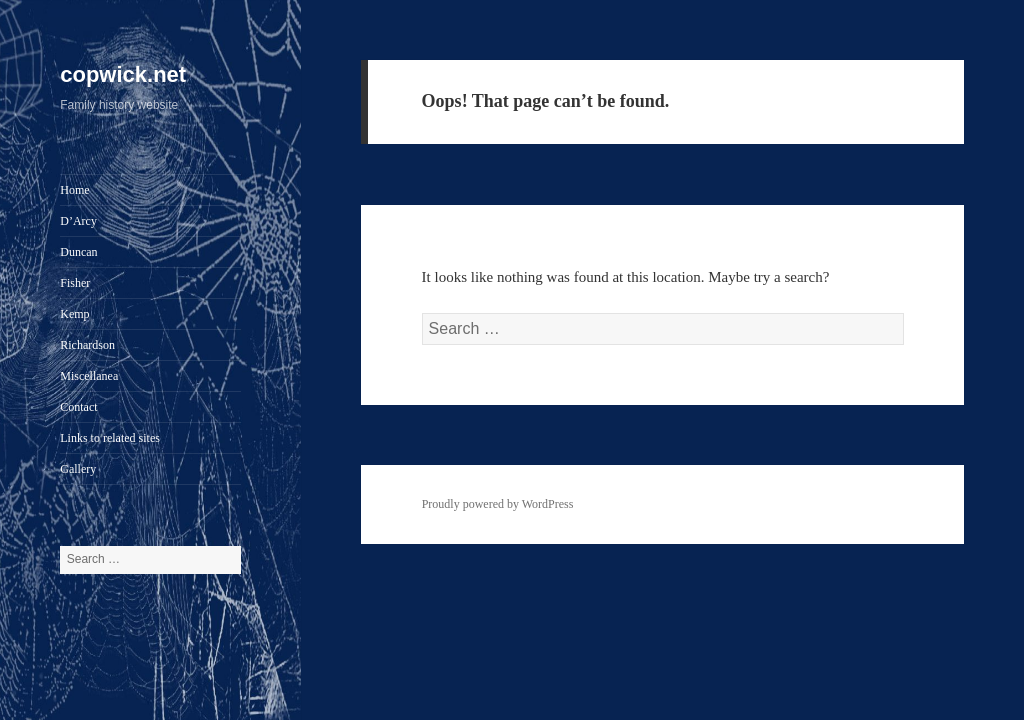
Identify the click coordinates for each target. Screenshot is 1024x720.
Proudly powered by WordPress (498, 504)
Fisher (75, 283)
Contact (78, 407)
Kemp (74, 314)
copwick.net (123, 74)
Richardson (87, 345)
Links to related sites (110, 438)
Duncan (78, 252)
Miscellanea (89, 376)
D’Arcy (78, 221)
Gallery (78, 469)
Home (74, 190)
